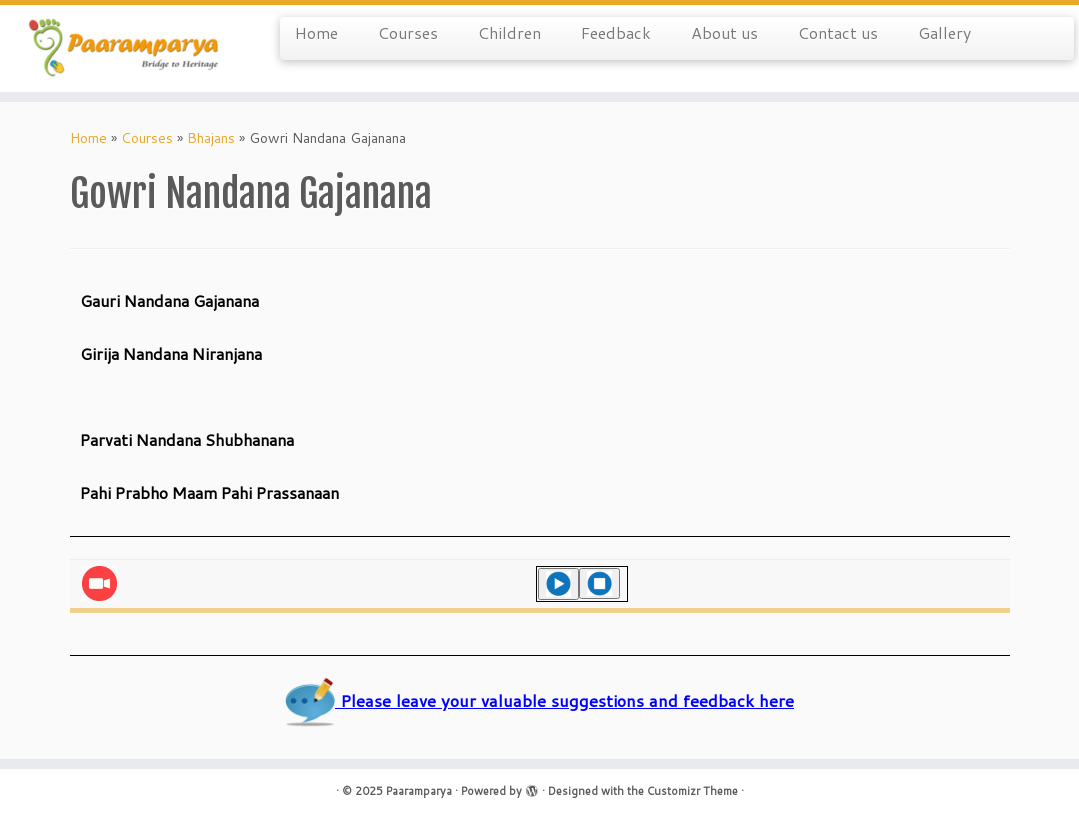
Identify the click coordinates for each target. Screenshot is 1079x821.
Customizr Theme (692, 791)
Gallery (944, 32)
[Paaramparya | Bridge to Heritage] (126, 48)
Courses (408, 32)
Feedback (616, 32)
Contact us (838, 32)
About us (724, 32)
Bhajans (211, 138)
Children (509, 32)
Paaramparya (419, 791)
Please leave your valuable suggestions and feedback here (539, 700)
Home (316, 32)
